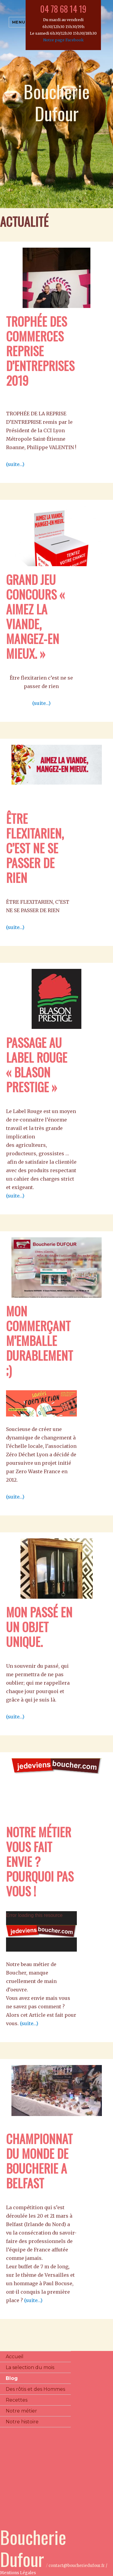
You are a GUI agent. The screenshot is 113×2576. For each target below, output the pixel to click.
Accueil (15, 2356)
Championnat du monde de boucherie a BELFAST (39, 2161)
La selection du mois (30, 2367)
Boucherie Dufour (57, 102)
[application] (41, 1931)
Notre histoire (22, 2422)
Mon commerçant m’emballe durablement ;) (39, 1340)
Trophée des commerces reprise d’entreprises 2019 (40, 350)
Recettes (16, 2400)
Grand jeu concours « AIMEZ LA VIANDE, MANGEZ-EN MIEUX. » (35, 616)
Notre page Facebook (63, 39)
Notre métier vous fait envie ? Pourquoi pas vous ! (40, 1861)
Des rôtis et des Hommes (35, 2389)
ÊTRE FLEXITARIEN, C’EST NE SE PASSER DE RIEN (35, 848)
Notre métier (21, 2411)
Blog (12, 2378)
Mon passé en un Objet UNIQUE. (39, 1627)
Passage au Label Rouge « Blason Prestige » (36, 1064)
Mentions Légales (18, 2572)
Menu (18, 22)
